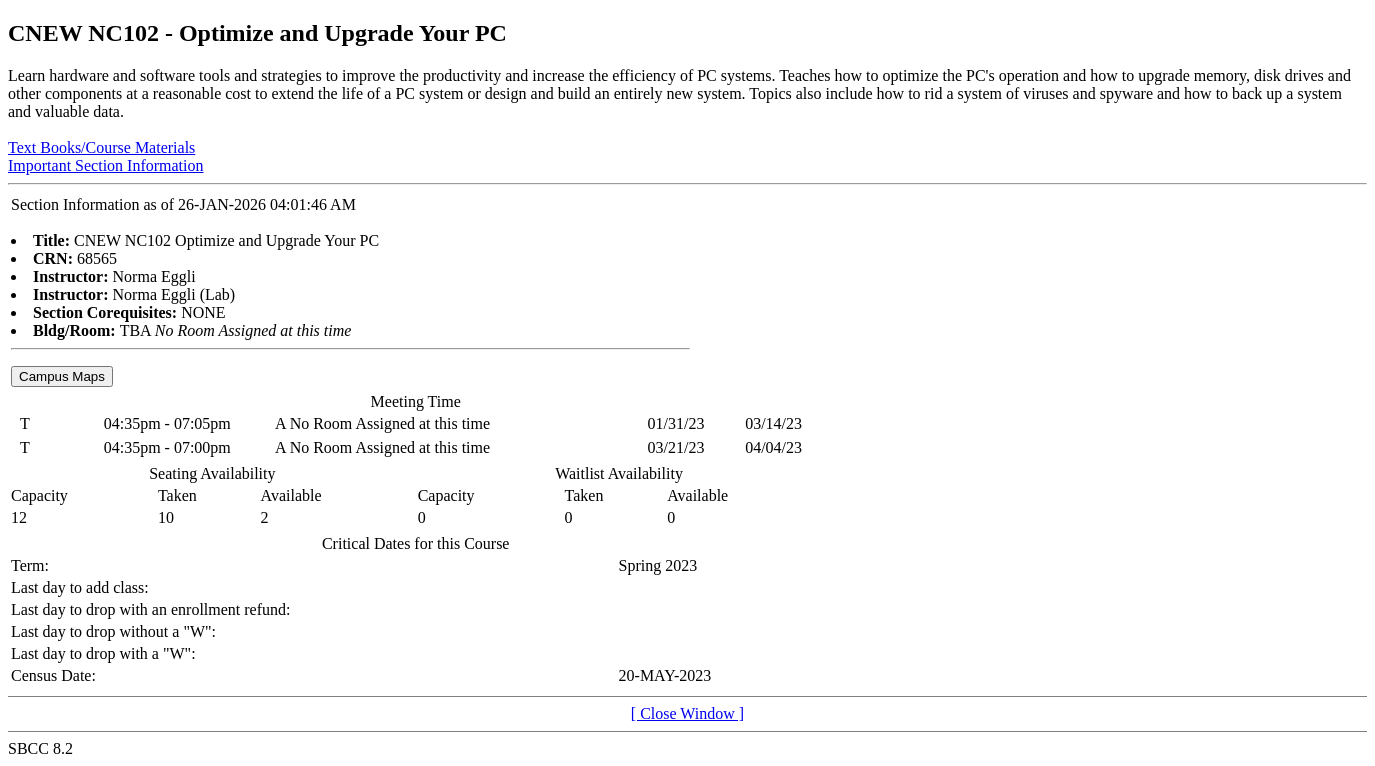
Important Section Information (106, 165)
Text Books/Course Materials (101, 147)
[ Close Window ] (687, 713)
